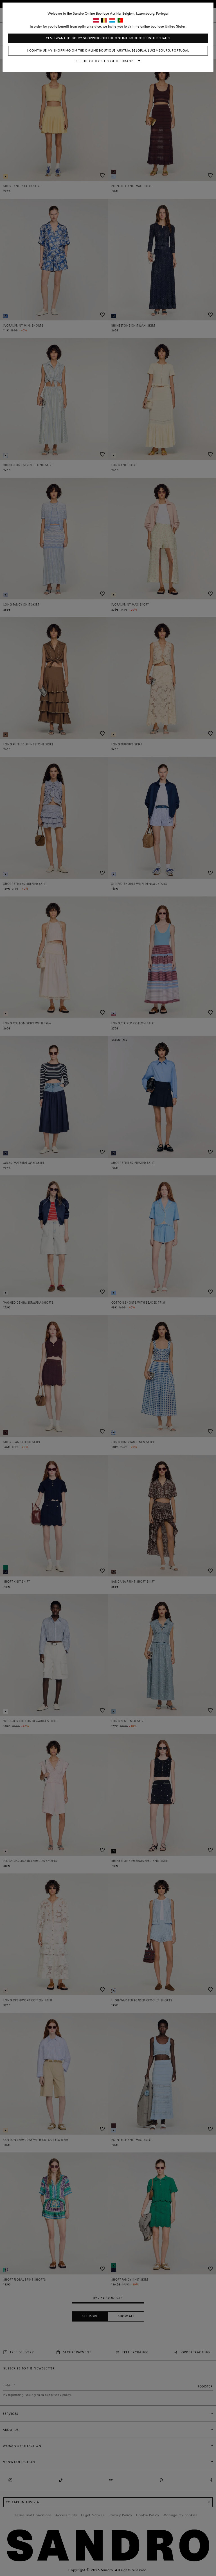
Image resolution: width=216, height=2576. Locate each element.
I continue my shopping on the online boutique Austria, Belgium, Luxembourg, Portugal (108, 50)
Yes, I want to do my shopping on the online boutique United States (108, 38)
